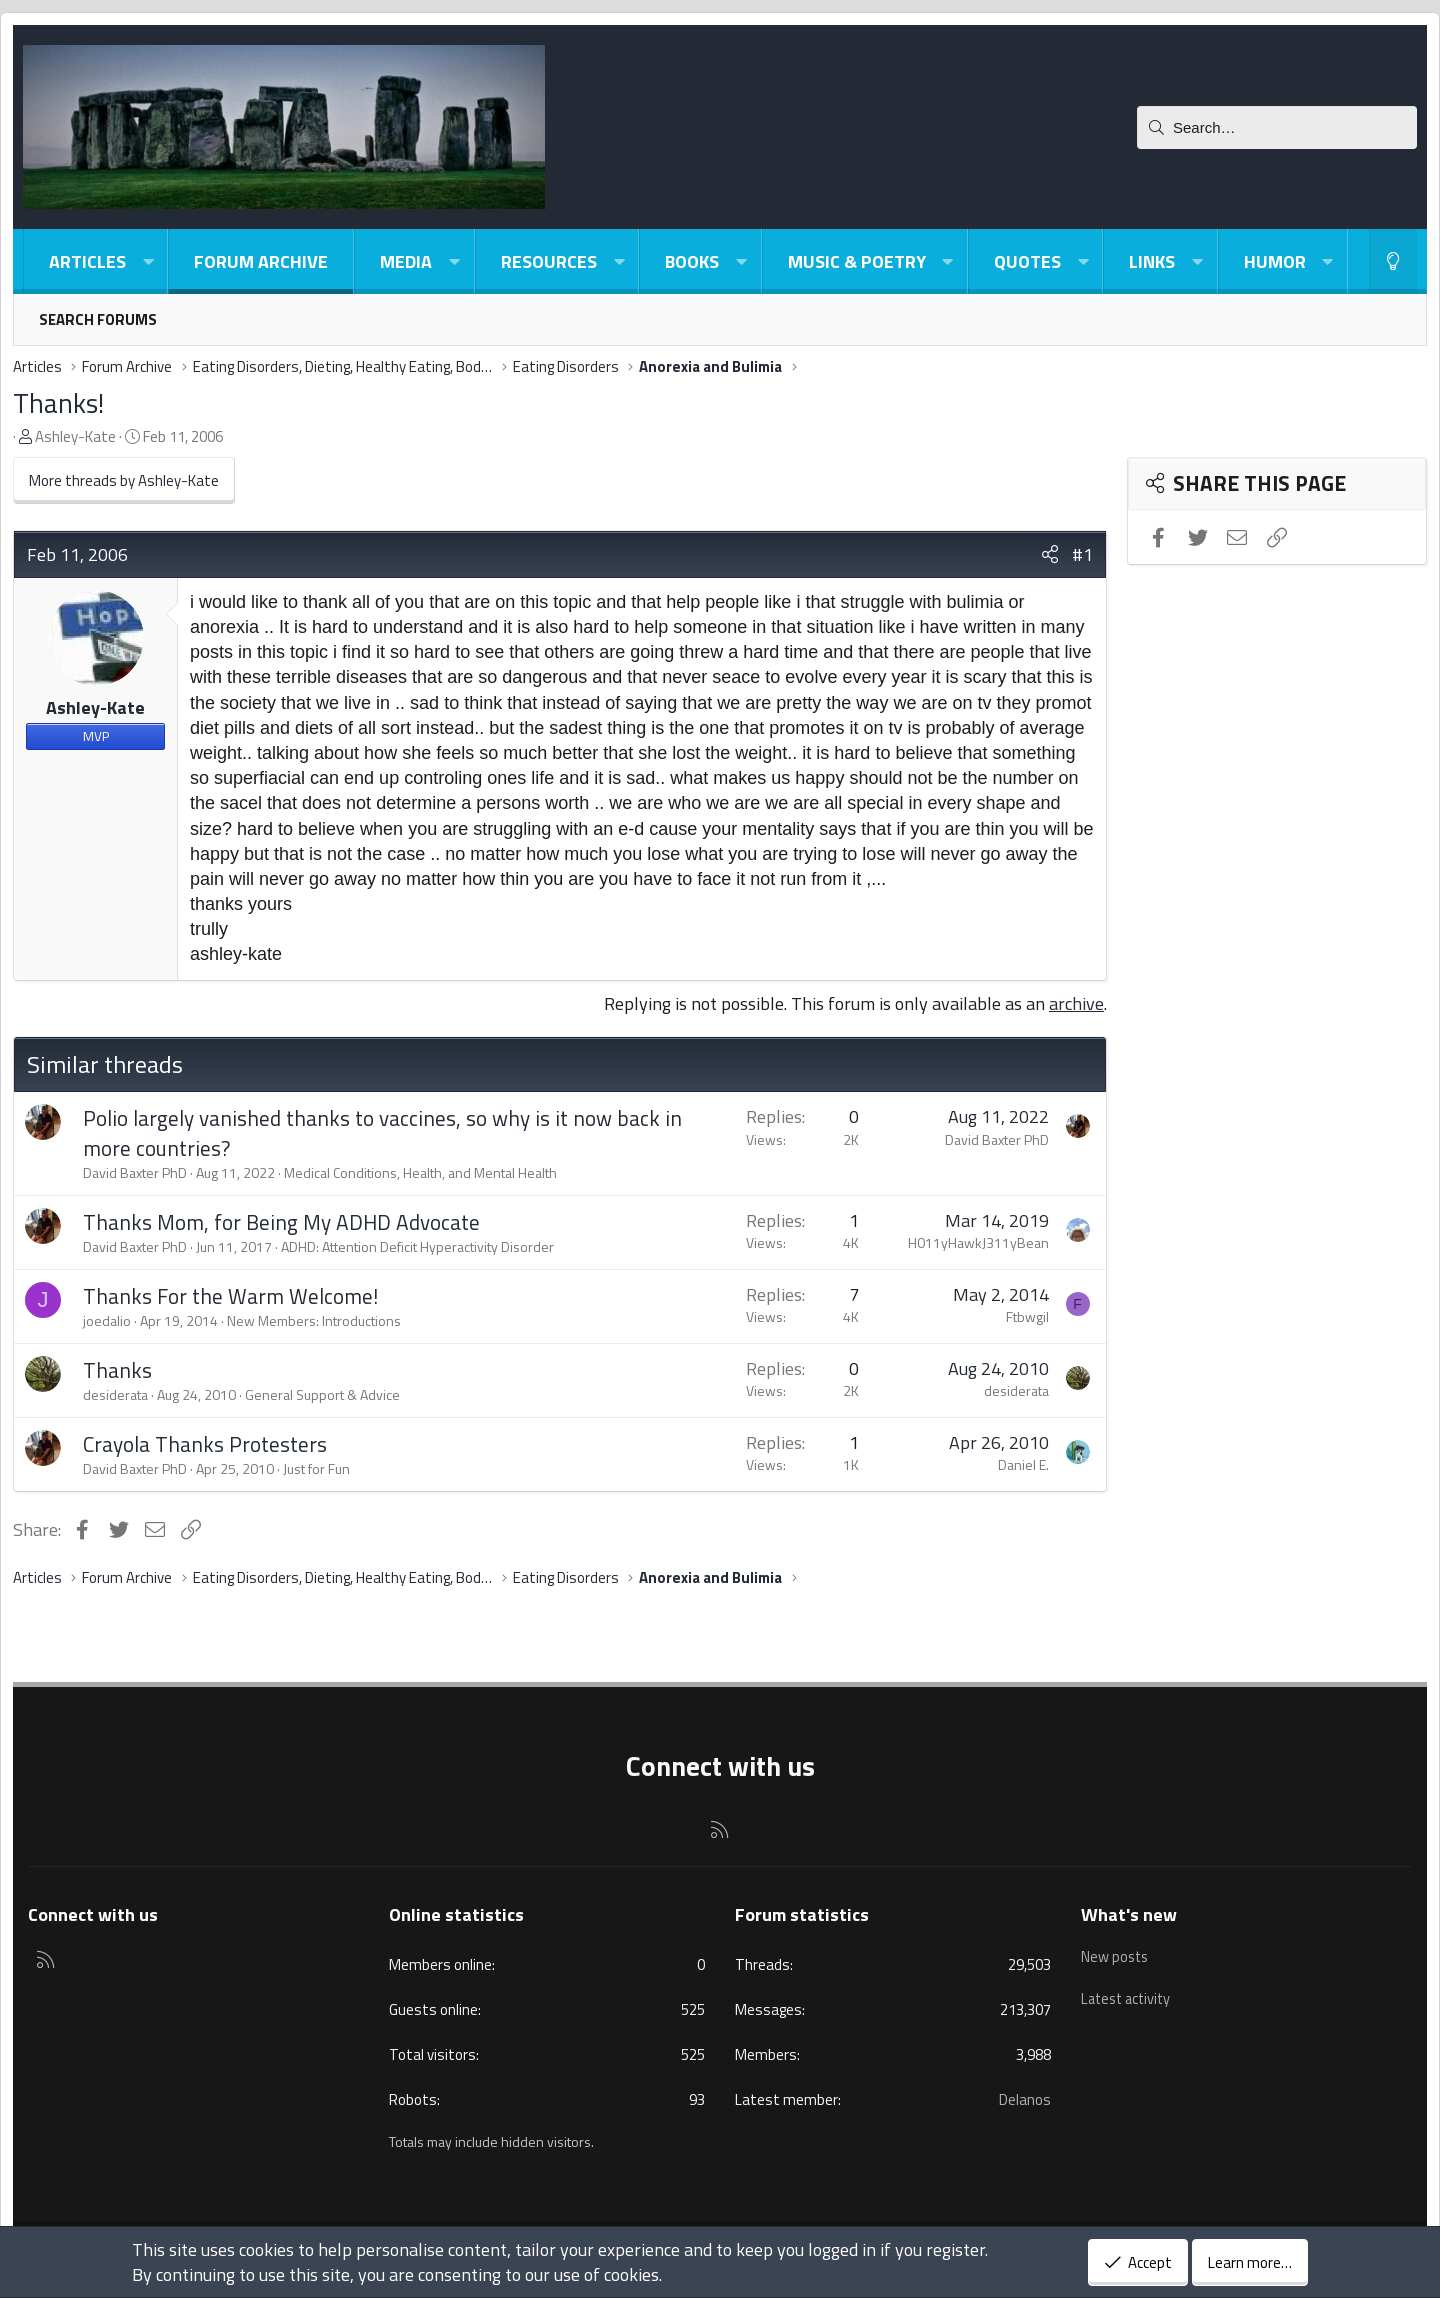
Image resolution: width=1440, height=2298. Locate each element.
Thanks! (58, 402)
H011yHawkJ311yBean (978, 1242)
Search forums (98, 319)
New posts (1116, 1953)
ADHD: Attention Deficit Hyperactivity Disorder (417, 1246)
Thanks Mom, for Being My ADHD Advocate (281, 1222)
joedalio (107, 1320)
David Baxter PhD (135, 1172)
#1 (1082, 554)
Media (406, 261)
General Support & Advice (322, 1394)
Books (692, 261)
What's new (1129, 1914)
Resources (549, 261)
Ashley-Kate (75, 436)
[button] (148, 261)
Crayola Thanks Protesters (205, 1444)
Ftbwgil (1027, 1316)
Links (1152, 261)
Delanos (1025, 2099)
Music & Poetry (857, 261)
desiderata (115, 1394)
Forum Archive (261, 261)
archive (1076, 1003)
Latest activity (1129, 1991)
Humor (1275, 261)
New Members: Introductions (314, 1320)
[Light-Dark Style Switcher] (1393, 261)
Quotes (1027, 261)
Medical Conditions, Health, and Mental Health (420, 1172)
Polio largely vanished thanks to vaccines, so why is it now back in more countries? (382, 1132)
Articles (87, 261)
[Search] (1277, 127)
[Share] (1050, 554)
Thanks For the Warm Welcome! (230, 1296)
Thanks (117, 1370)
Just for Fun (316, 1468)
